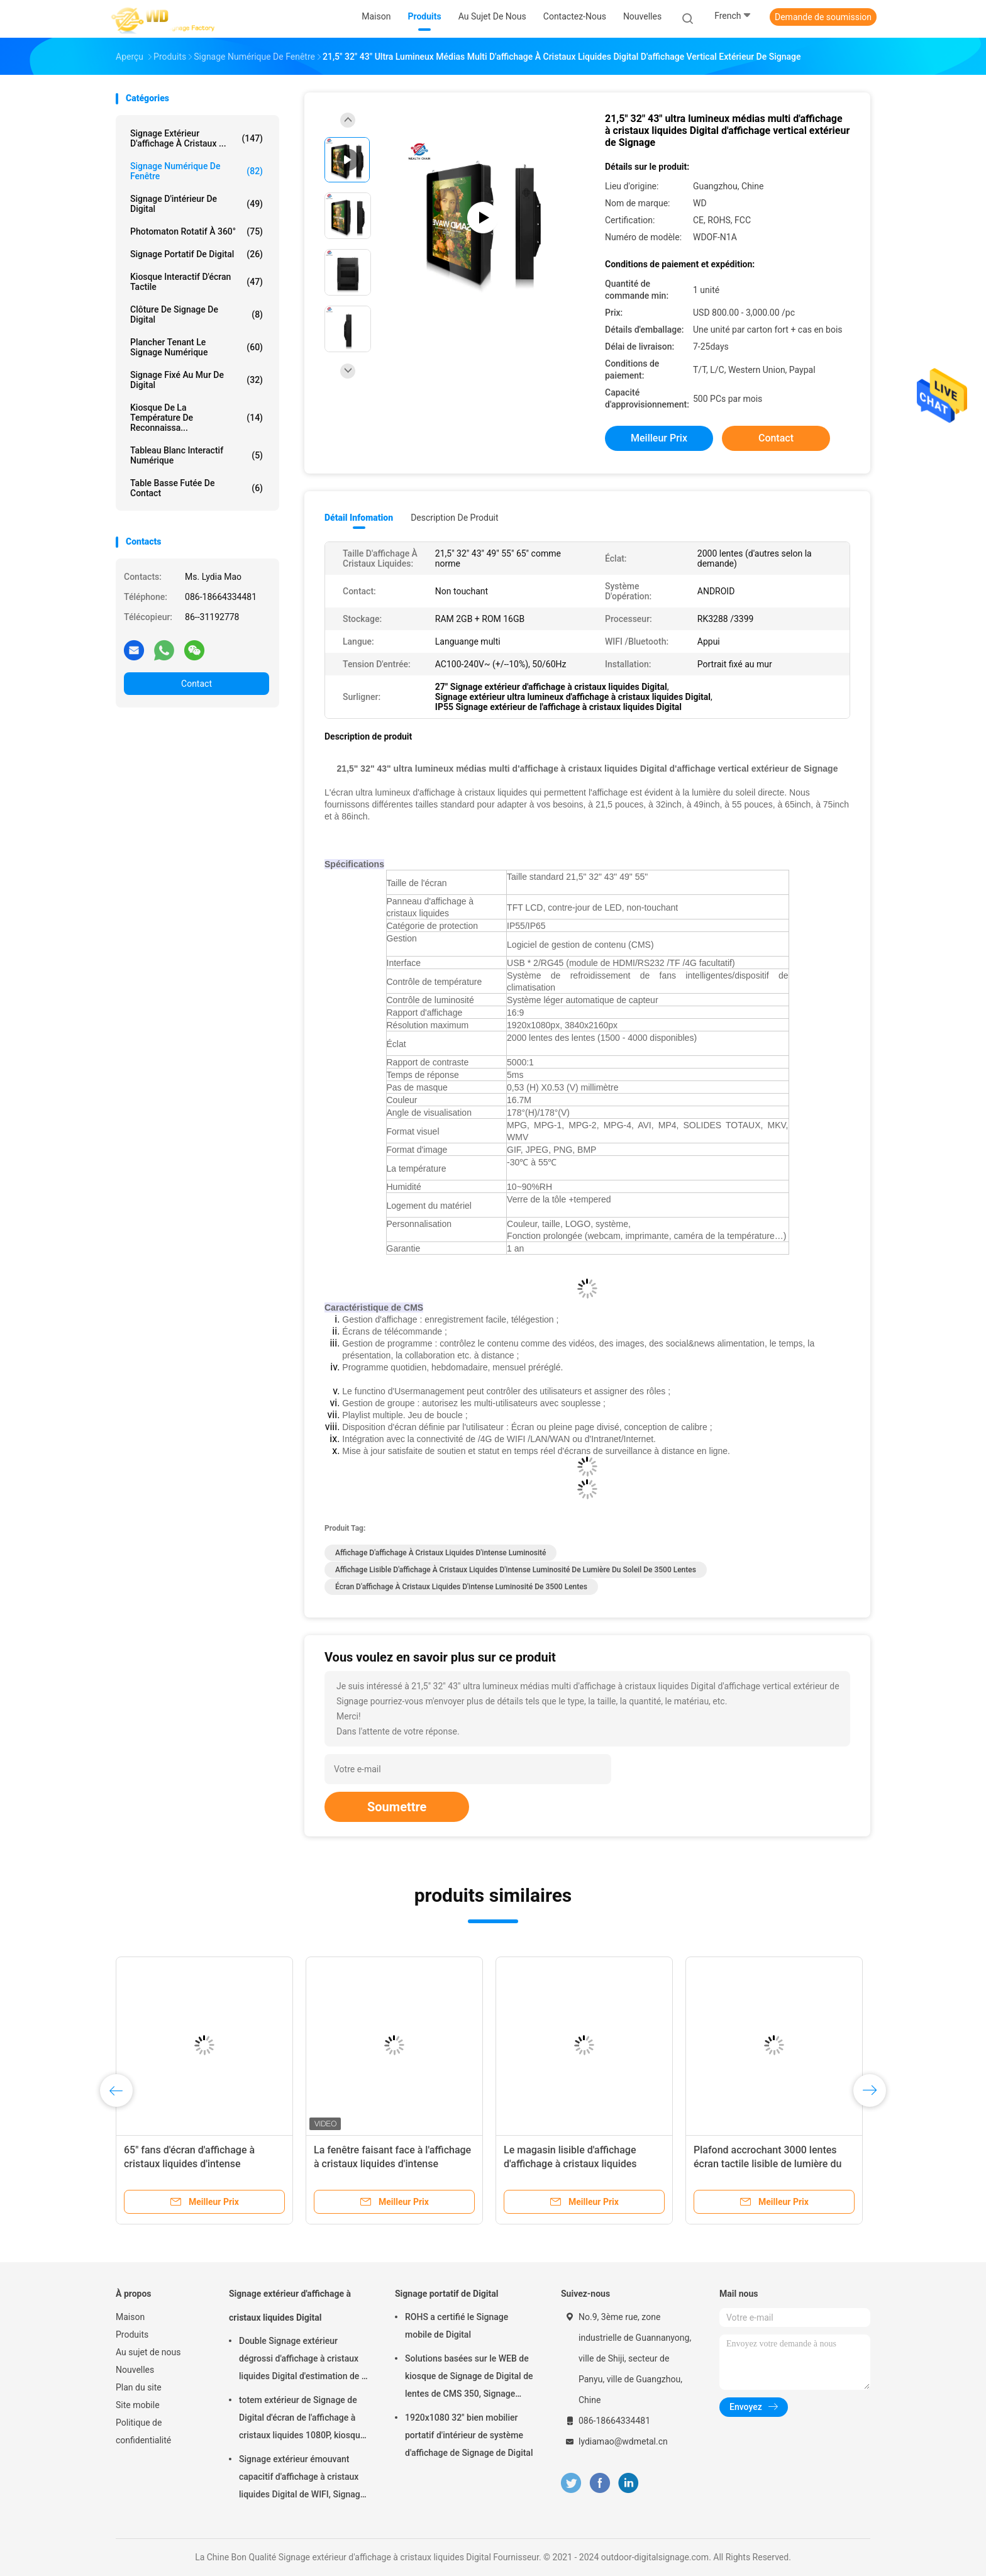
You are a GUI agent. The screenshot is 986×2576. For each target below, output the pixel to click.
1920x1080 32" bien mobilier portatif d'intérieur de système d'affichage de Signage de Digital (469, 2435)
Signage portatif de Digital (196, 254)
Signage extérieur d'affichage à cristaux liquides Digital (290, 2306)
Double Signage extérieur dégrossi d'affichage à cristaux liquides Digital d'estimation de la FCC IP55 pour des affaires (303, 2360)
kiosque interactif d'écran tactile (196, 282)
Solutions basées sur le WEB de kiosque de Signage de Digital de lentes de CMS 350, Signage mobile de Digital (469, 2377)
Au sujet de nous (148, 2352)
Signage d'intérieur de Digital (196, 204)
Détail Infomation (358, 518)
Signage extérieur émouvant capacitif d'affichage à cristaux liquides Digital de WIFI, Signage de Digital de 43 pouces (302, 2478)
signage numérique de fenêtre (196, 171)
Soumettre (396, 1806)
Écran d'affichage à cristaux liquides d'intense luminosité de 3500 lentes (461, 1586)
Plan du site (139, 2387)
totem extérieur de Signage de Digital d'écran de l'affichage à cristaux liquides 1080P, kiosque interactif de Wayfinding (302, 2419)
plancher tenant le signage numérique (196, 347)
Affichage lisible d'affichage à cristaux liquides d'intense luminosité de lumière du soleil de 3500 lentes (515, 1569)
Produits (132, 2334)
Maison (130, 2317)
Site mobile (138, 2405)
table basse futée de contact (196, 488)
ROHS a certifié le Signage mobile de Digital (456, 2326)
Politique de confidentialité (143, 2431)
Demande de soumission (823, 17)
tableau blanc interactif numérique (196, 455)
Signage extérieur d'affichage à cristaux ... (196, 138)
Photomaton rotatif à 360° (196, 231)
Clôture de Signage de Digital (196, 314)
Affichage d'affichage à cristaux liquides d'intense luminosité (440, 1552)
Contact (196, 684)
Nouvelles (135, 2370)
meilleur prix (659, 438)
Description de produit (454, 518)
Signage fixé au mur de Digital (196, 380)
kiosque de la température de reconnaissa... (196, 417)
